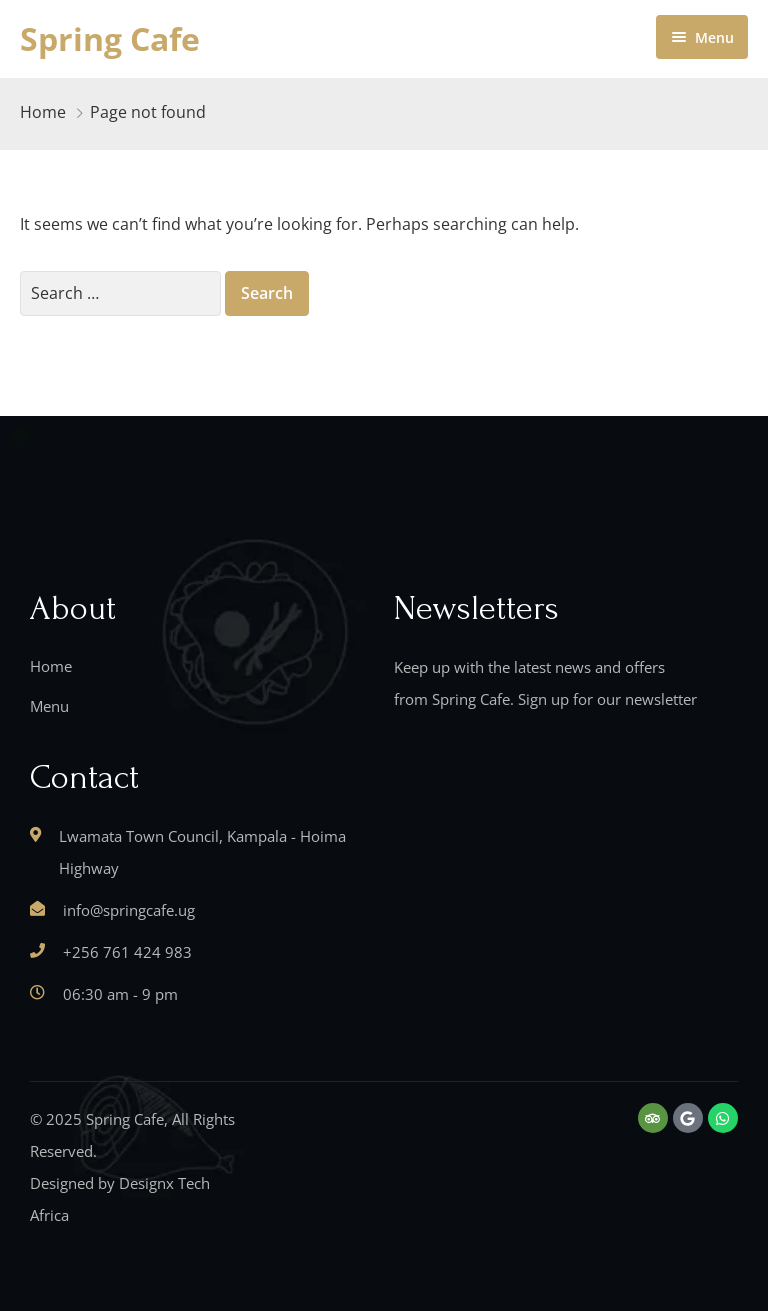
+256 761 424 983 (127, 952)
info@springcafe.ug (129, 910)
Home (43, 112)
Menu (49, 706)
